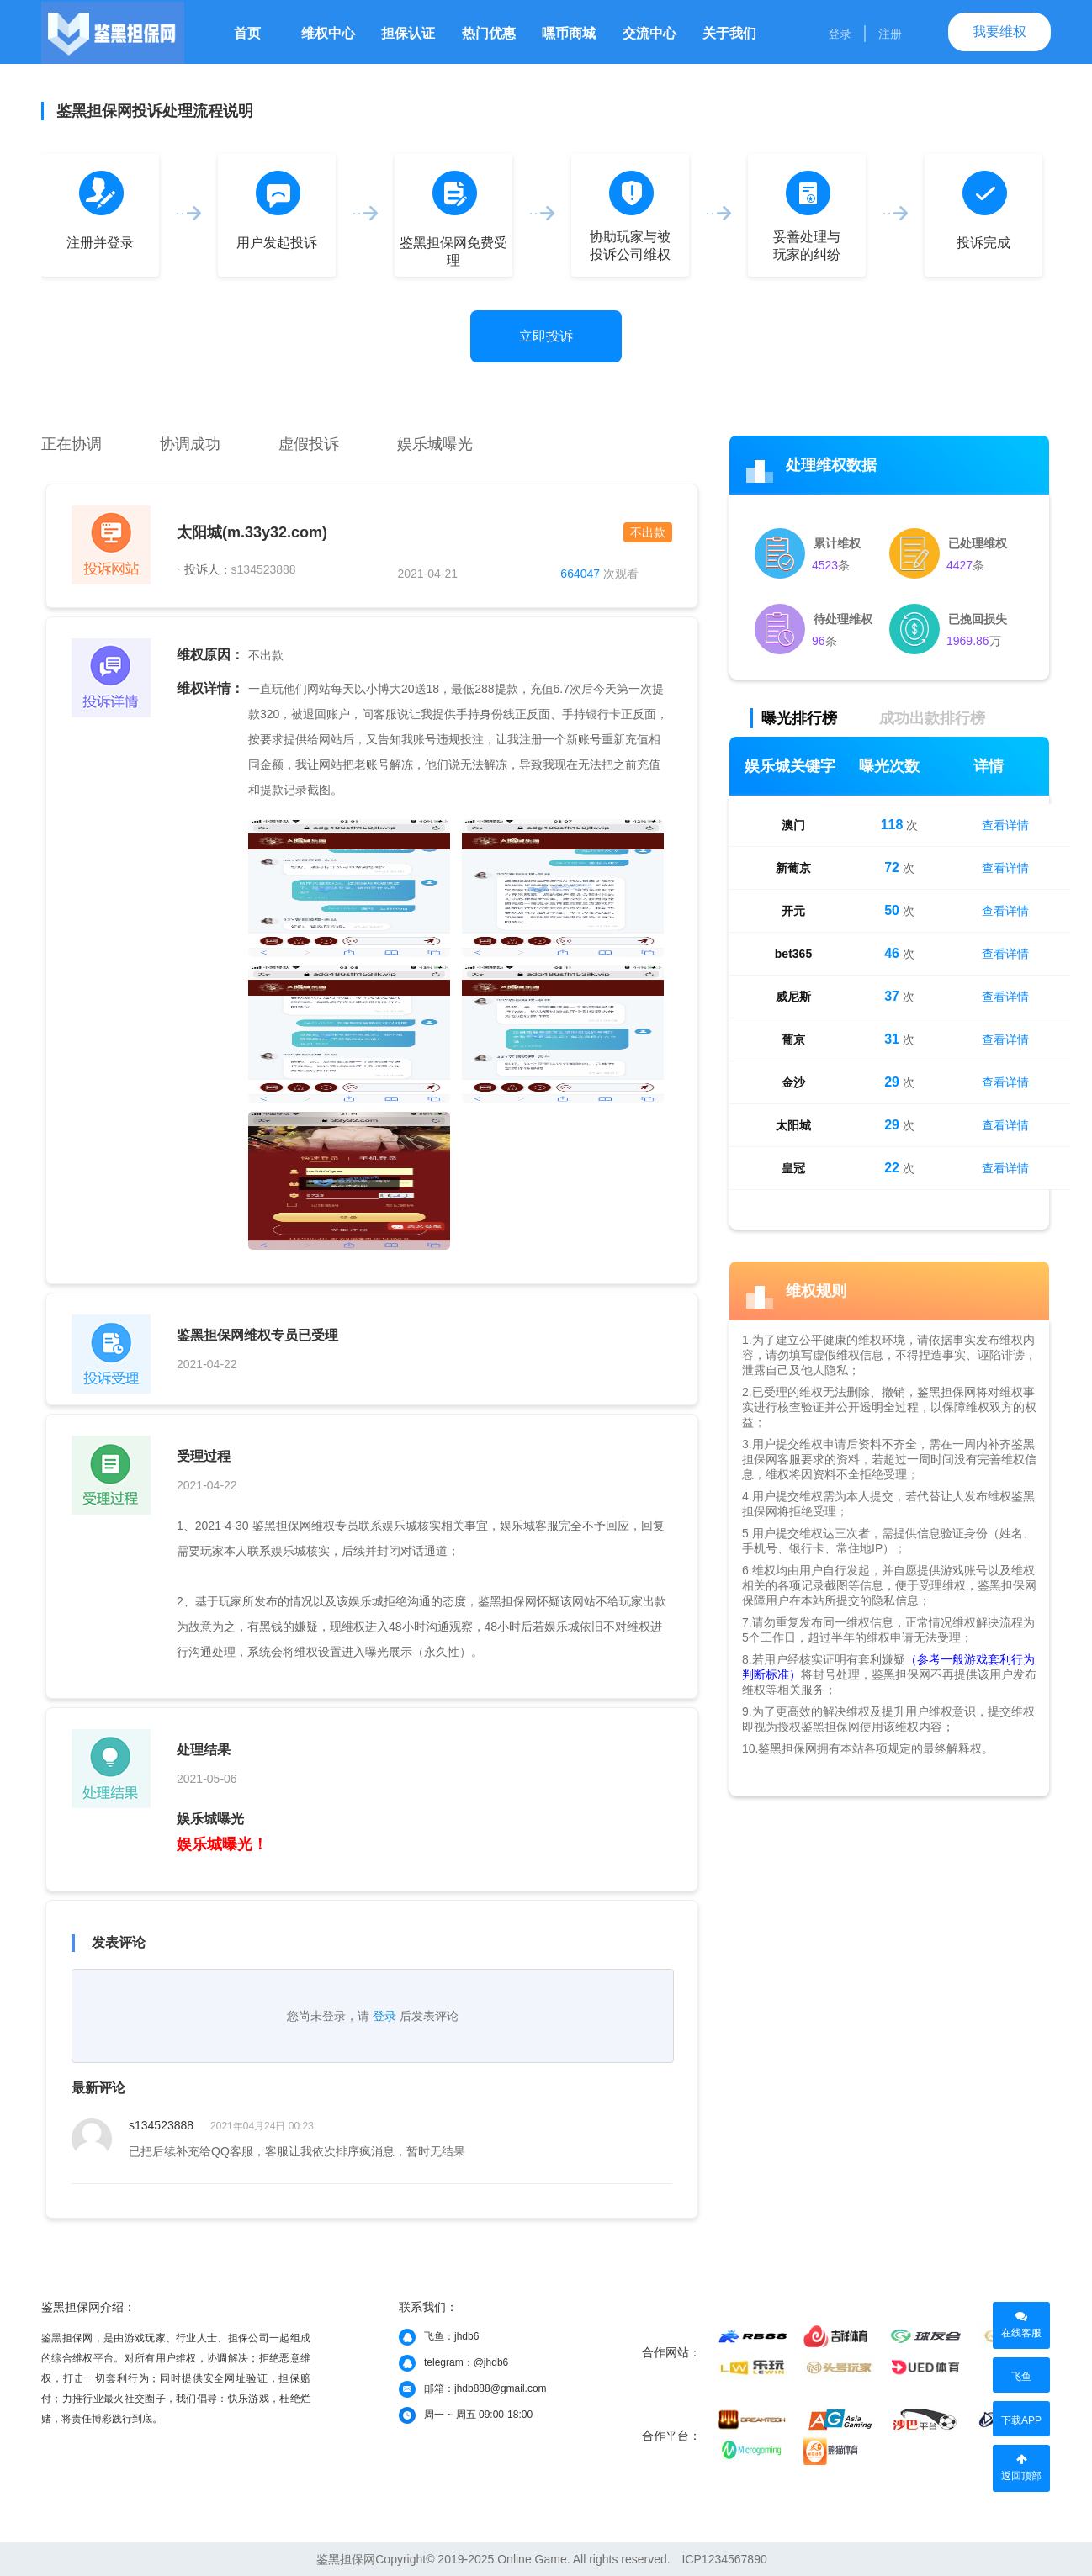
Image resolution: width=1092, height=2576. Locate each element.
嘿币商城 (569, 33)
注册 (890, 33)
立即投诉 (546, 336)
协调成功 (190, 444)
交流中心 (649, 33)
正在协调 (71, 444)
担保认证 (408, 33)
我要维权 (999, 31)
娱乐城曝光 (435, 444)
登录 (839, 33)
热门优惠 (489, 33)
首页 (247, 33)
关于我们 (729, 33)
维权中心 (328, 33)
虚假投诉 (308, 444)
